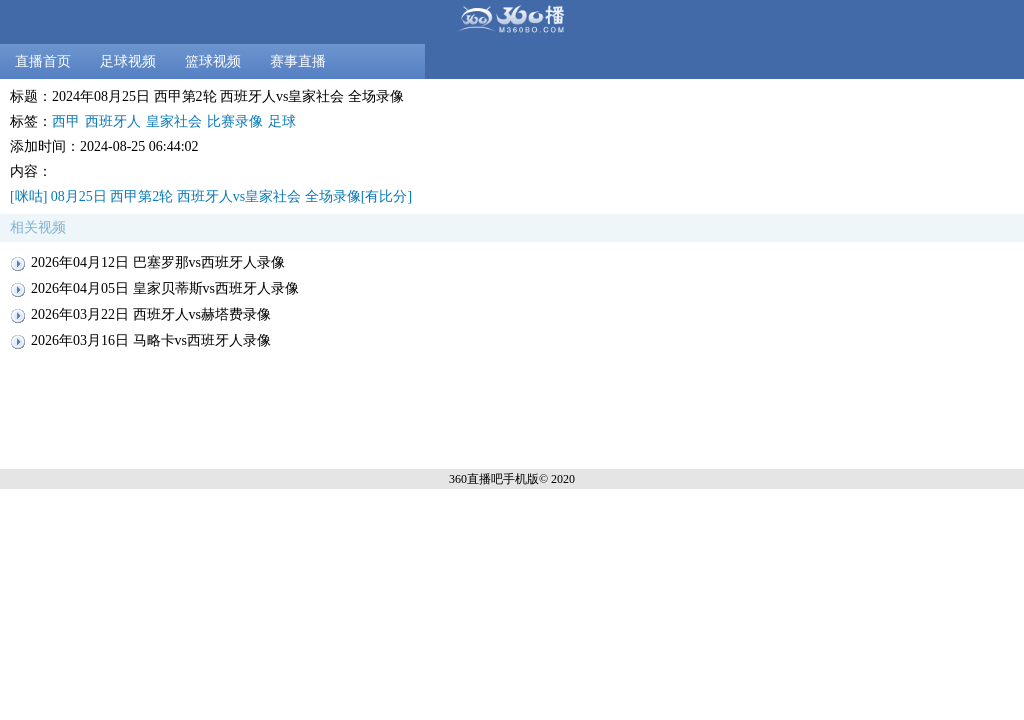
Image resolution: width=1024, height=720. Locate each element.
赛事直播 (298, 61)
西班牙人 (113, 121)
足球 (282, 121)
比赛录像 (235, 121)
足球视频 (128, 61)
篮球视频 (213, 61)
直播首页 (43, 61)
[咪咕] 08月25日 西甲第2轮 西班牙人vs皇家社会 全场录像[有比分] (211, 196)
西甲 (66, 121)
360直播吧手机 (488, 479)
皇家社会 (174, 121)
